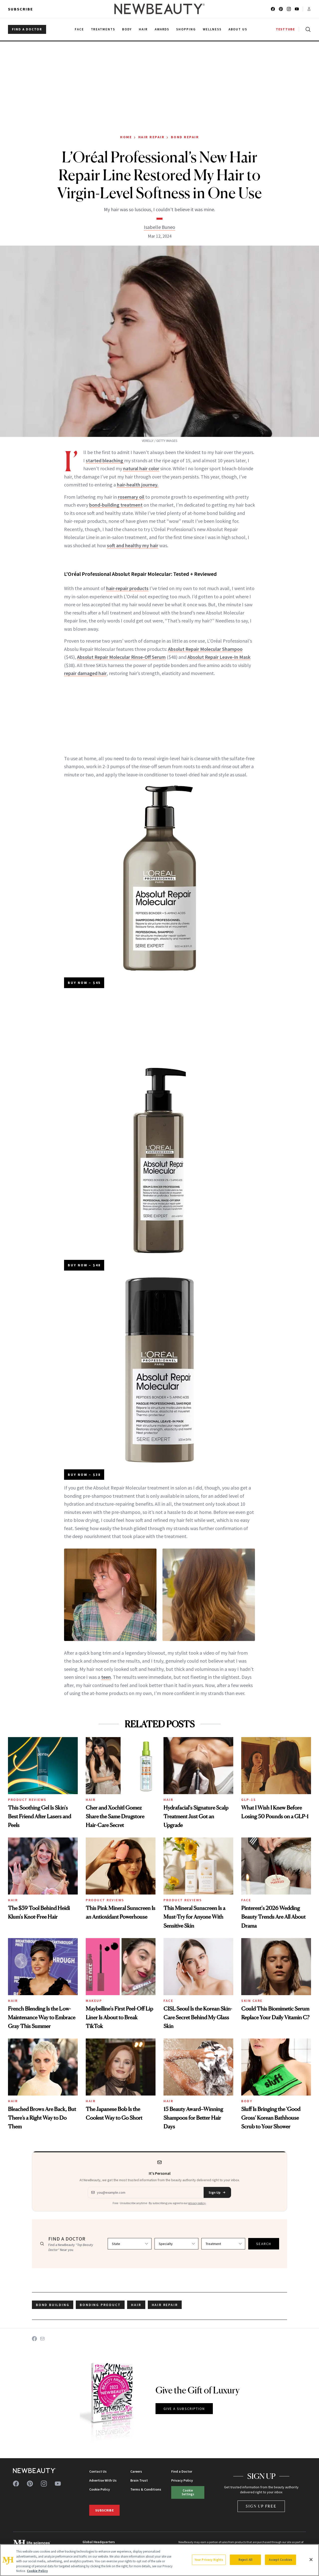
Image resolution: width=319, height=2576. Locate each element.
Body (246, 2101)
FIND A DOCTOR (27, 29)
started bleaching (105, 460)
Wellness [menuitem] (212, 29)
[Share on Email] (42, 2338)
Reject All (245, 2560)
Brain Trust (139, 2480)
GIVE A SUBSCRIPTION (184, 2408)
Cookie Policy (99, 2489)
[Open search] (307, 29)
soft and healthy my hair (132, 545)
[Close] (311, 2559)
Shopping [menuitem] (186, 29)
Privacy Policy (182, 2480)
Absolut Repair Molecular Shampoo (205, 649)
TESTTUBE (285, 29)
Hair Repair (151, 137)
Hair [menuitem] (143, 29)
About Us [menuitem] (238, 29)
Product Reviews (27, 1799)
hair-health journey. (138, 484)
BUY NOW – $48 (84, 1265)
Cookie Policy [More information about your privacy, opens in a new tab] (37, 2571)
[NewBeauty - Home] (159, 9)
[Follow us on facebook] (273, 9)
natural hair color (141, 468)
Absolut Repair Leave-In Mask (218, 657)
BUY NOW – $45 (84, 982)
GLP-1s (248, 1799)
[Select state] (130, 2243)
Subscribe (20, 8)
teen (106, 1677)
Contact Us (98, 2471)
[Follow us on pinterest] (281, 9)
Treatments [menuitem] (103, 29)
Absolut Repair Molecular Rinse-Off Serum (121, 657)
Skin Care (252, 2000)
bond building (52, 2305)
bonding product (100, 2305)
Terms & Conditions (145, 2489)
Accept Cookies (280, 2560)
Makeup (94, 2000)
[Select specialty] (176, 2243)
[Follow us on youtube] (297, 9)
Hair (90, 1799)
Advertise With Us (103, 2480)
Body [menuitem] (127, 29)
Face (246, 1900)
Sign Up (217, 2192)
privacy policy (197, 2203)
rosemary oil (131, 497)
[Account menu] (309, 9)
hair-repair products (127, 588)
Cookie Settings (188, 2492)
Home (126, 137)
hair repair (165, 2305)
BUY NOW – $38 (84, 1474)
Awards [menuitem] (162, 29)
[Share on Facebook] (34, 2338)
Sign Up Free (261, 2506)
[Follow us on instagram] (289, 9)
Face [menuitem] (79, 29)
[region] (159, 2560)
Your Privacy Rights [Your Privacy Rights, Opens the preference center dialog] (209, 2560)
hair (136, 2305)
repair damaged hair (85, 673)
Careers (136, 2471)
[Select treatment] (223, 2243)
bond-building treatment (116, 505)
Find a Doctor (181, 2471)
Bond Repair (185, 137)
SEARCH (263, 2243)
